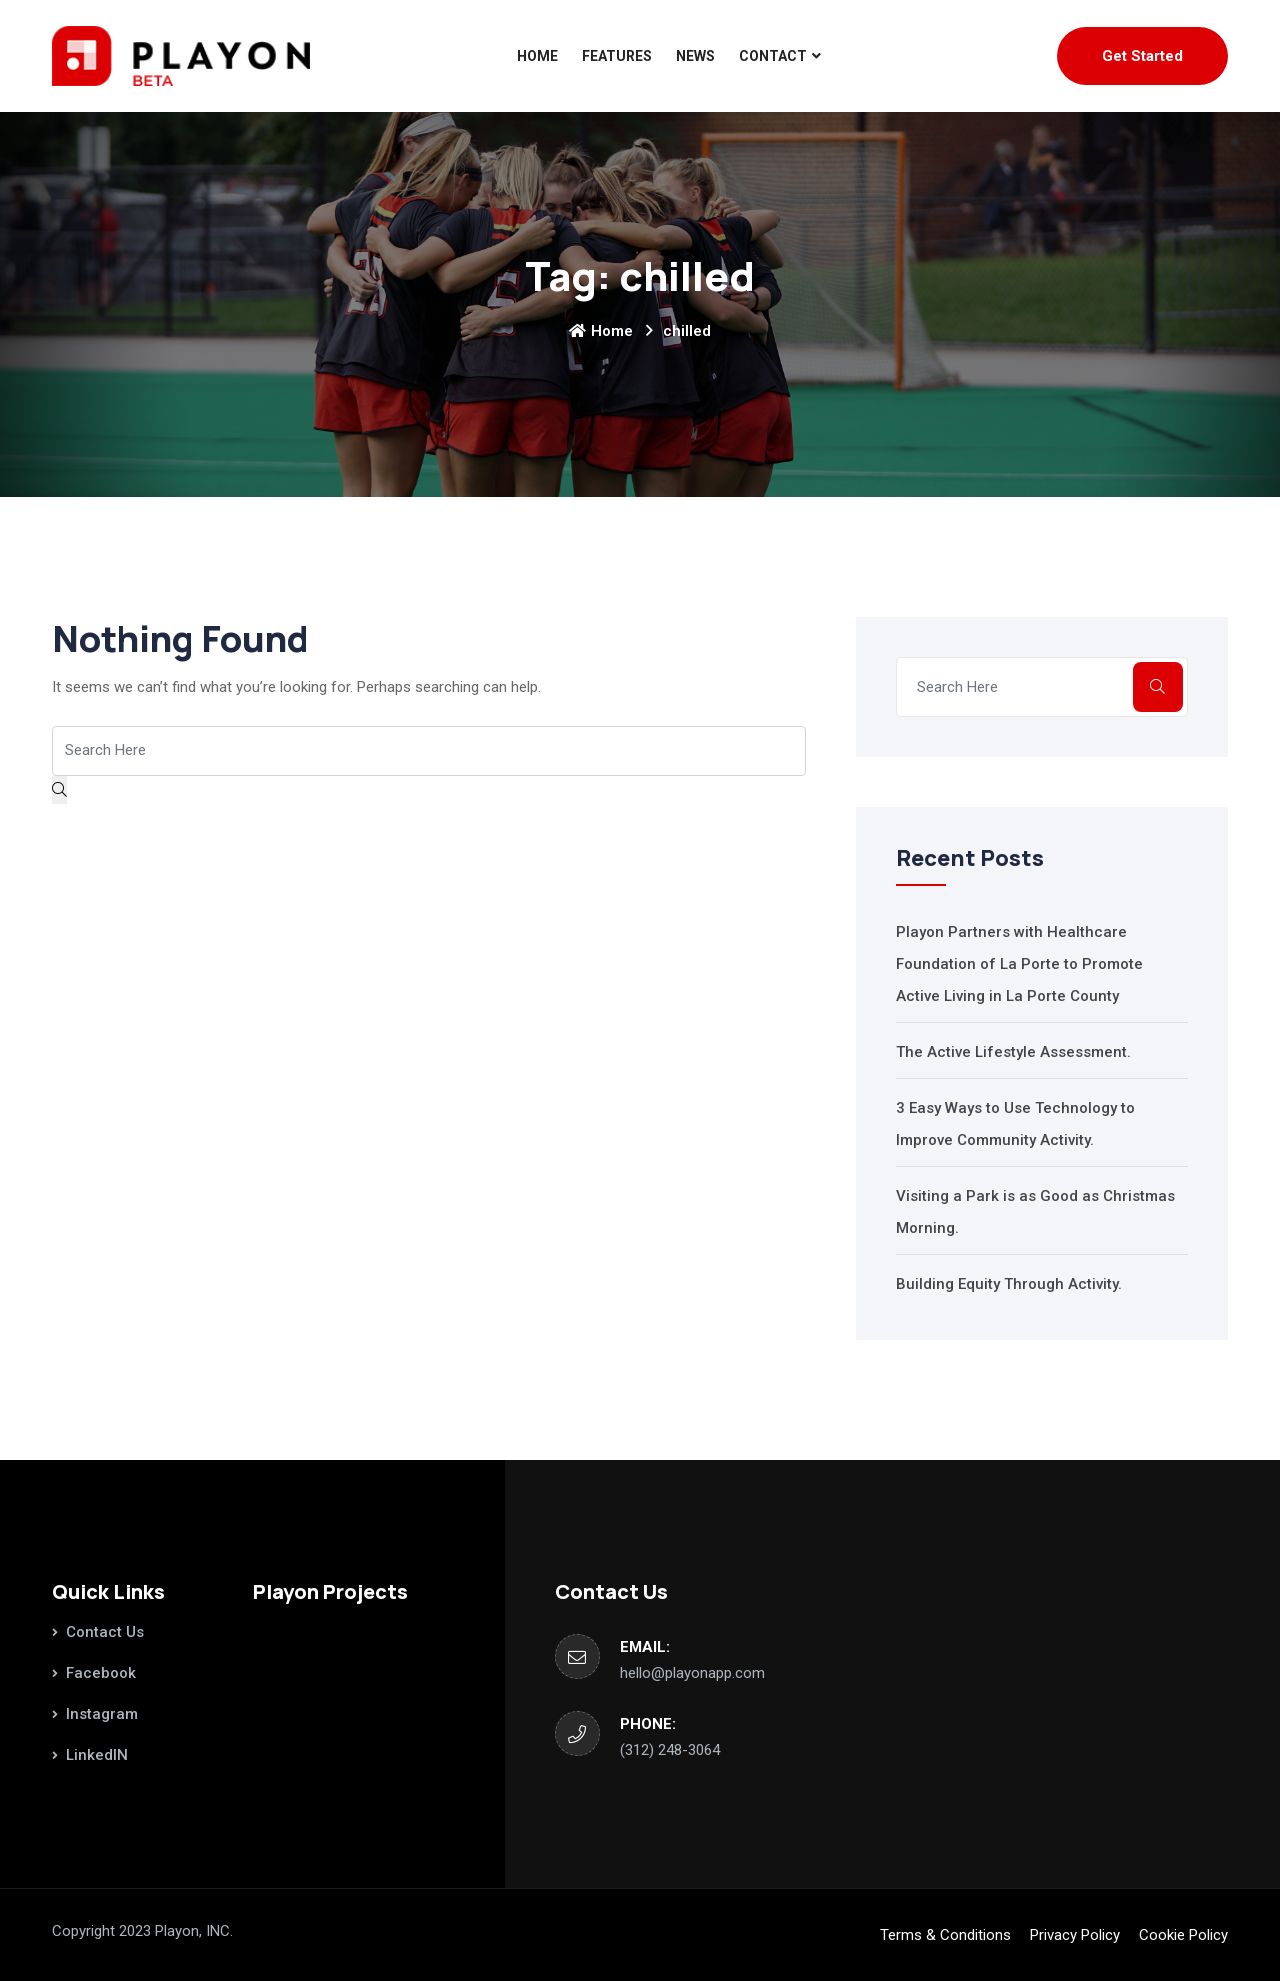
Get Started (1142, 56)
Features (617, 56)
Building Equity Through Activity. (1009, 1284)
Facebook (101, 1673)
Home (537, 56)
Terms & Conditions (945, 1935)
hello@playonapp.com (692, 1673)
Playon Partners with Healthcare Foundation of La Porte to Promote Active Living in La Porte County (1019, 964)
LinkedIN (97, 1755)
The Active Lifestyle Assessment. (1013, 1052)
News (695, 56)
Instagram (102, 1714)
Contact (773, 56)
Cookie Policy (1183, 1935)
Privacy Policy (1075, 1935)
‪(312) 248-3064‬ (670, 1750)
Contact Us (105, 1632)
